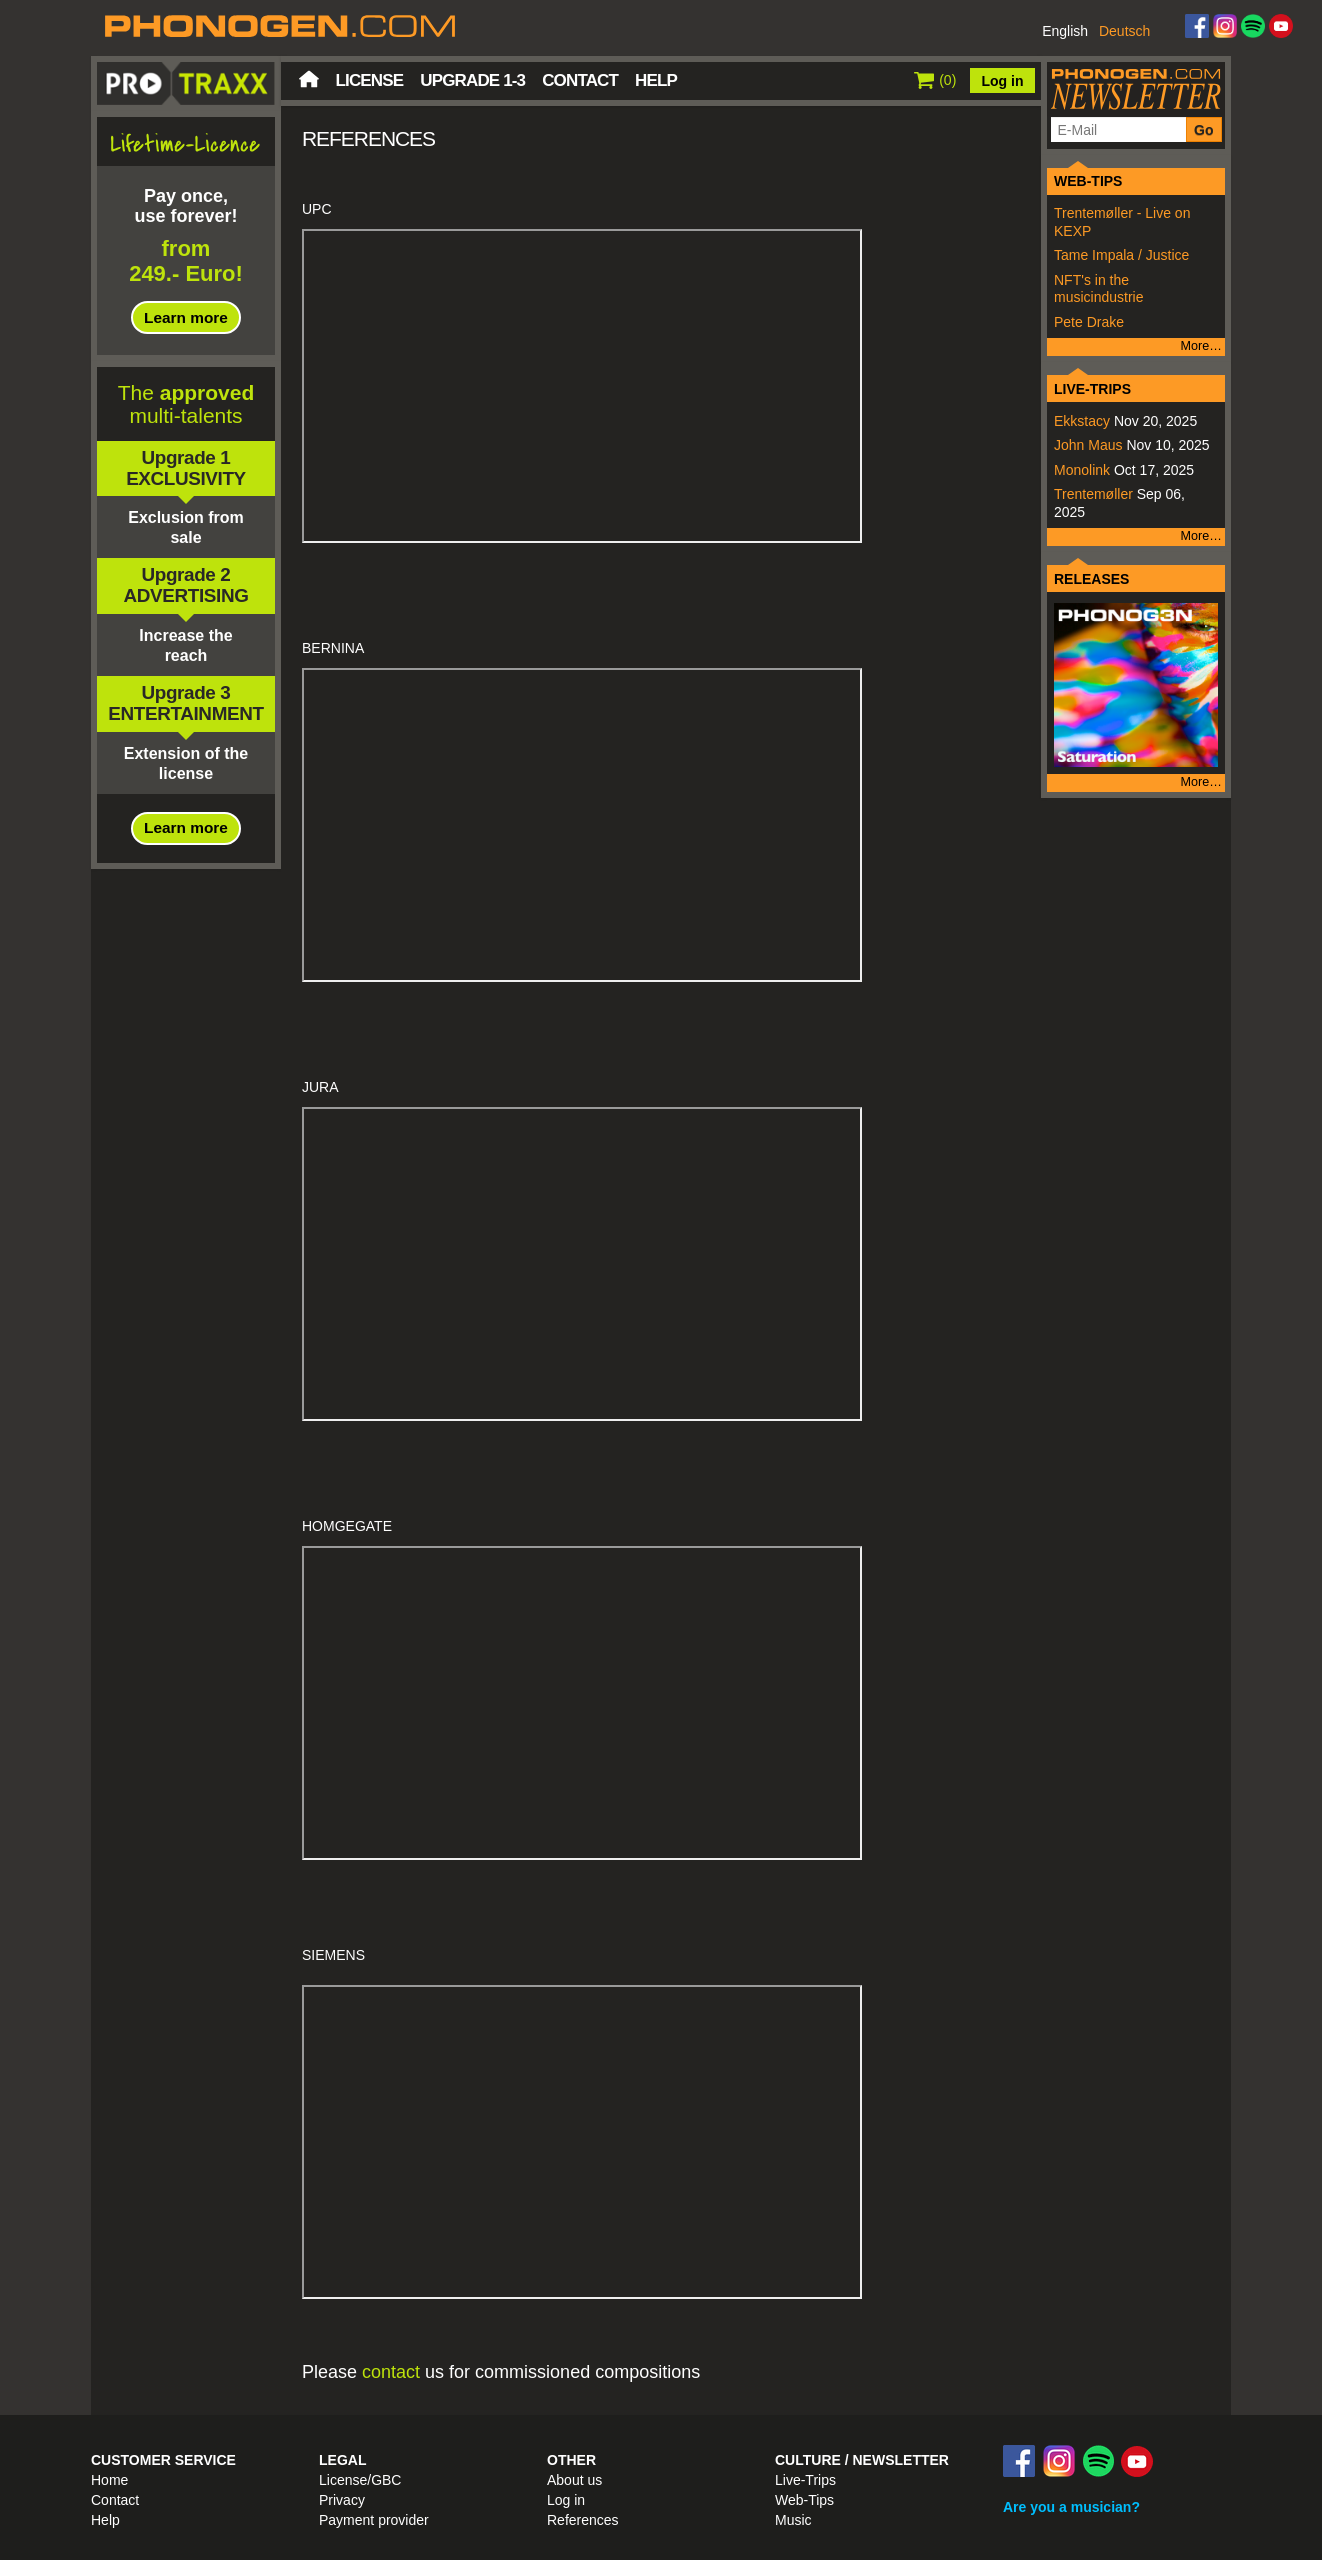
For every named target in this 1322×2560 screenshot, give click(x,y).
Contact (580, 80)
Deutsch (1124, 31)
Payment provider (374, 2520)
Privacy (342, 2500)
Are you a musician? (1071, 2507)
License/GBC (360, 2480)
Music (793, 2520)
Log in (1003, 81)
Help (656, 80)
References (583, 2520)
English (1065, 31)
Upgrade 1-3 (472, 80)
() (935, 80)
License (370, 80)
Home (309, 79)
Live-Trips (805, 2480)
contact (391, 2372)
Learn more (186, 317)
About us (574, 2480)
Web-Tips (804, 2500)
